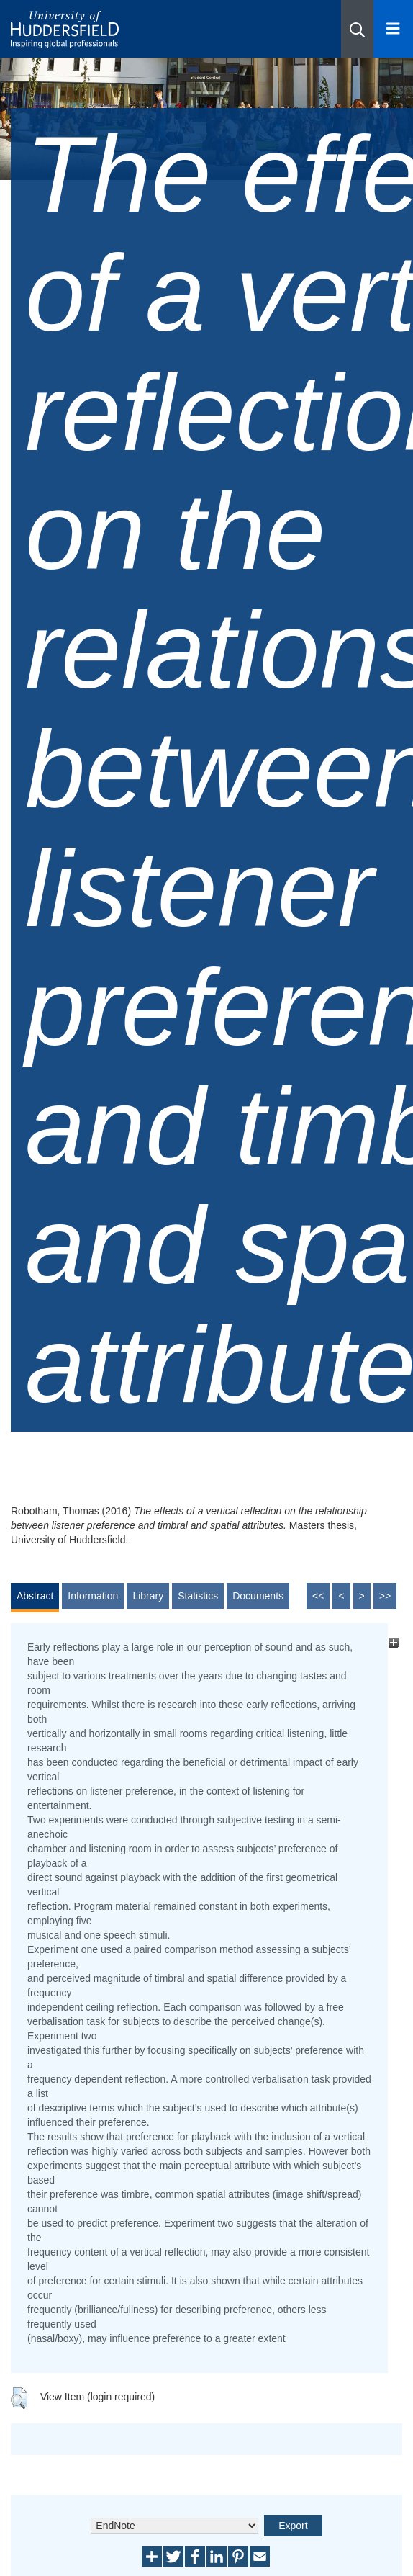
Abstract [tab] (35, 1596)
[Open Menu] (393, 29)
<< (318, 1596)
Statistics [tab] (198, 1596)
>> (385, 1596)
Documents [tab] (257, 1596)
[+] (393, 1643)
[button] (357, 29)
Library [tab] (147, 1596)
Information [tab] (93, 1596)
